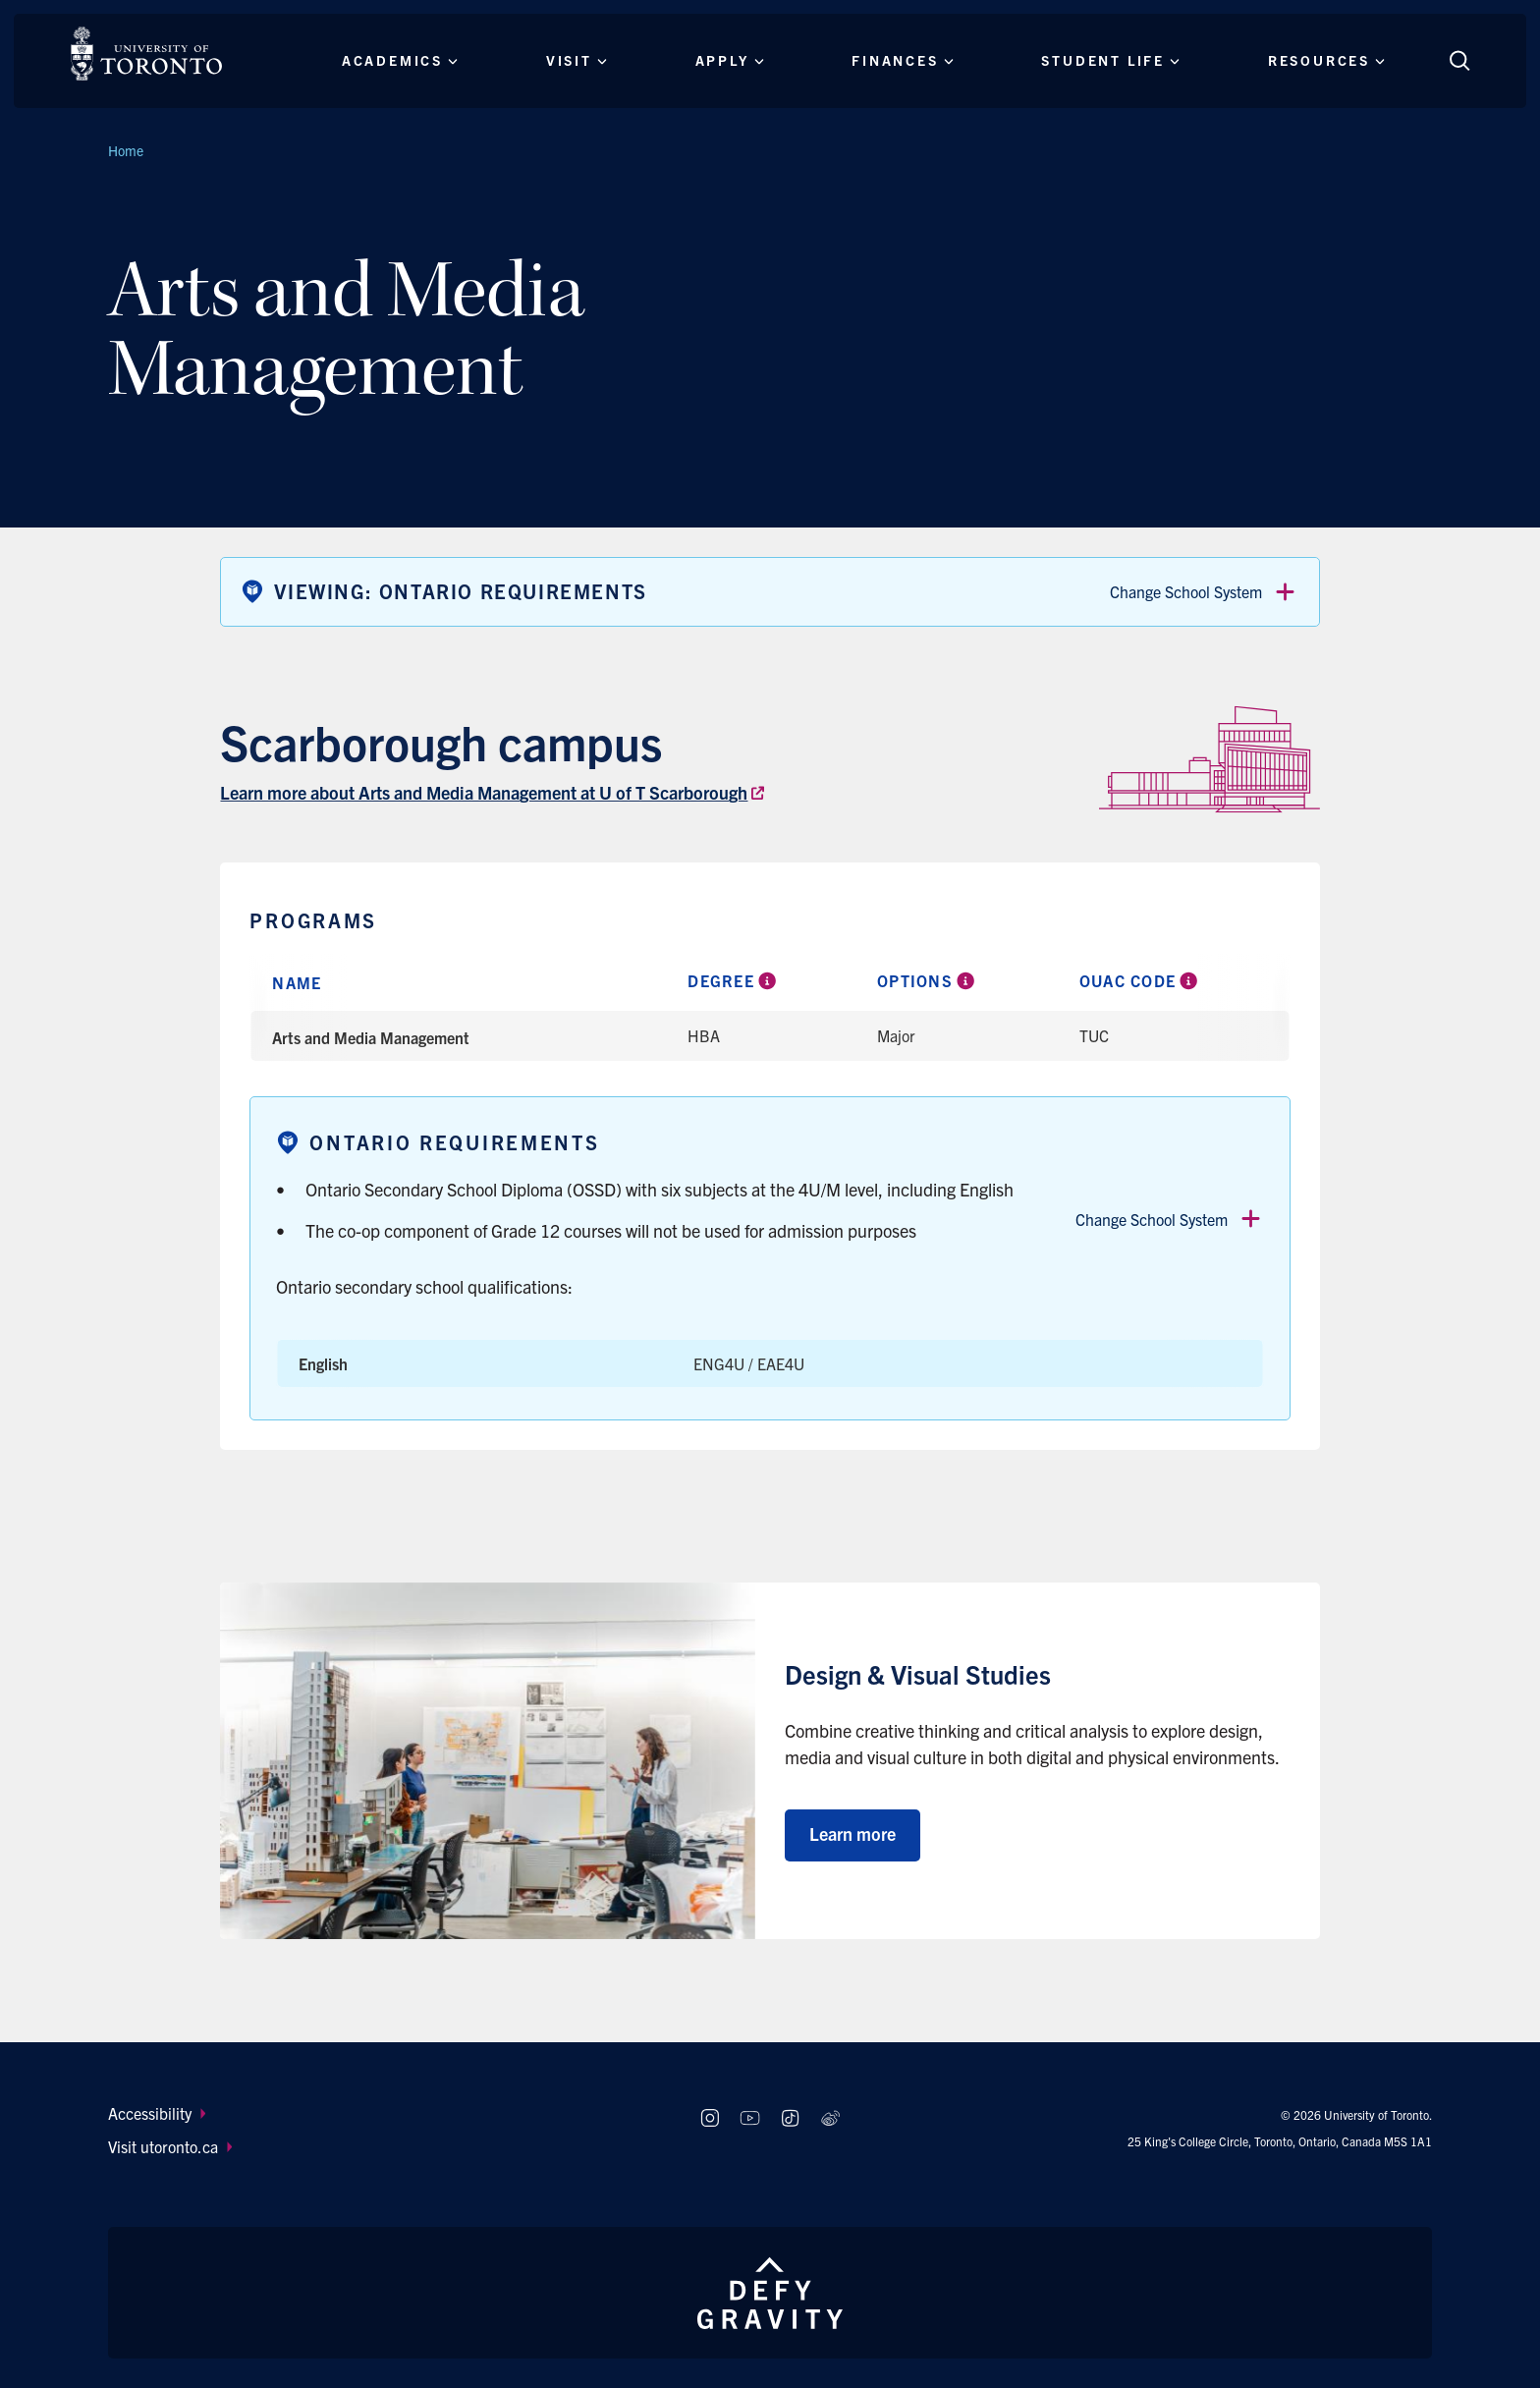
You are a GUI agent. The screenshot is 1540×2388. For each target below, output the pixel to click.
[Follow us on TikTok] (790, 2118)
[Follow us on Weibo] (830, 2118)
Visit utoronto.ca (170, 2146)
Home (125, 150)
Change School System (1204, 592)
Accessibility (157, 2113)
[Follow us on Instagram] (709, 2118)
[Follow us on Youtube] (750, 2118)
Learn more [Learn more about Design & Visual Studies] (852, 1833)
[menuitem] (385, 2113)
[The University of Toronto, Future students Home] (146, 54)
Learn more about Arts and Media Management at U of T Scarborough (483, 792)
